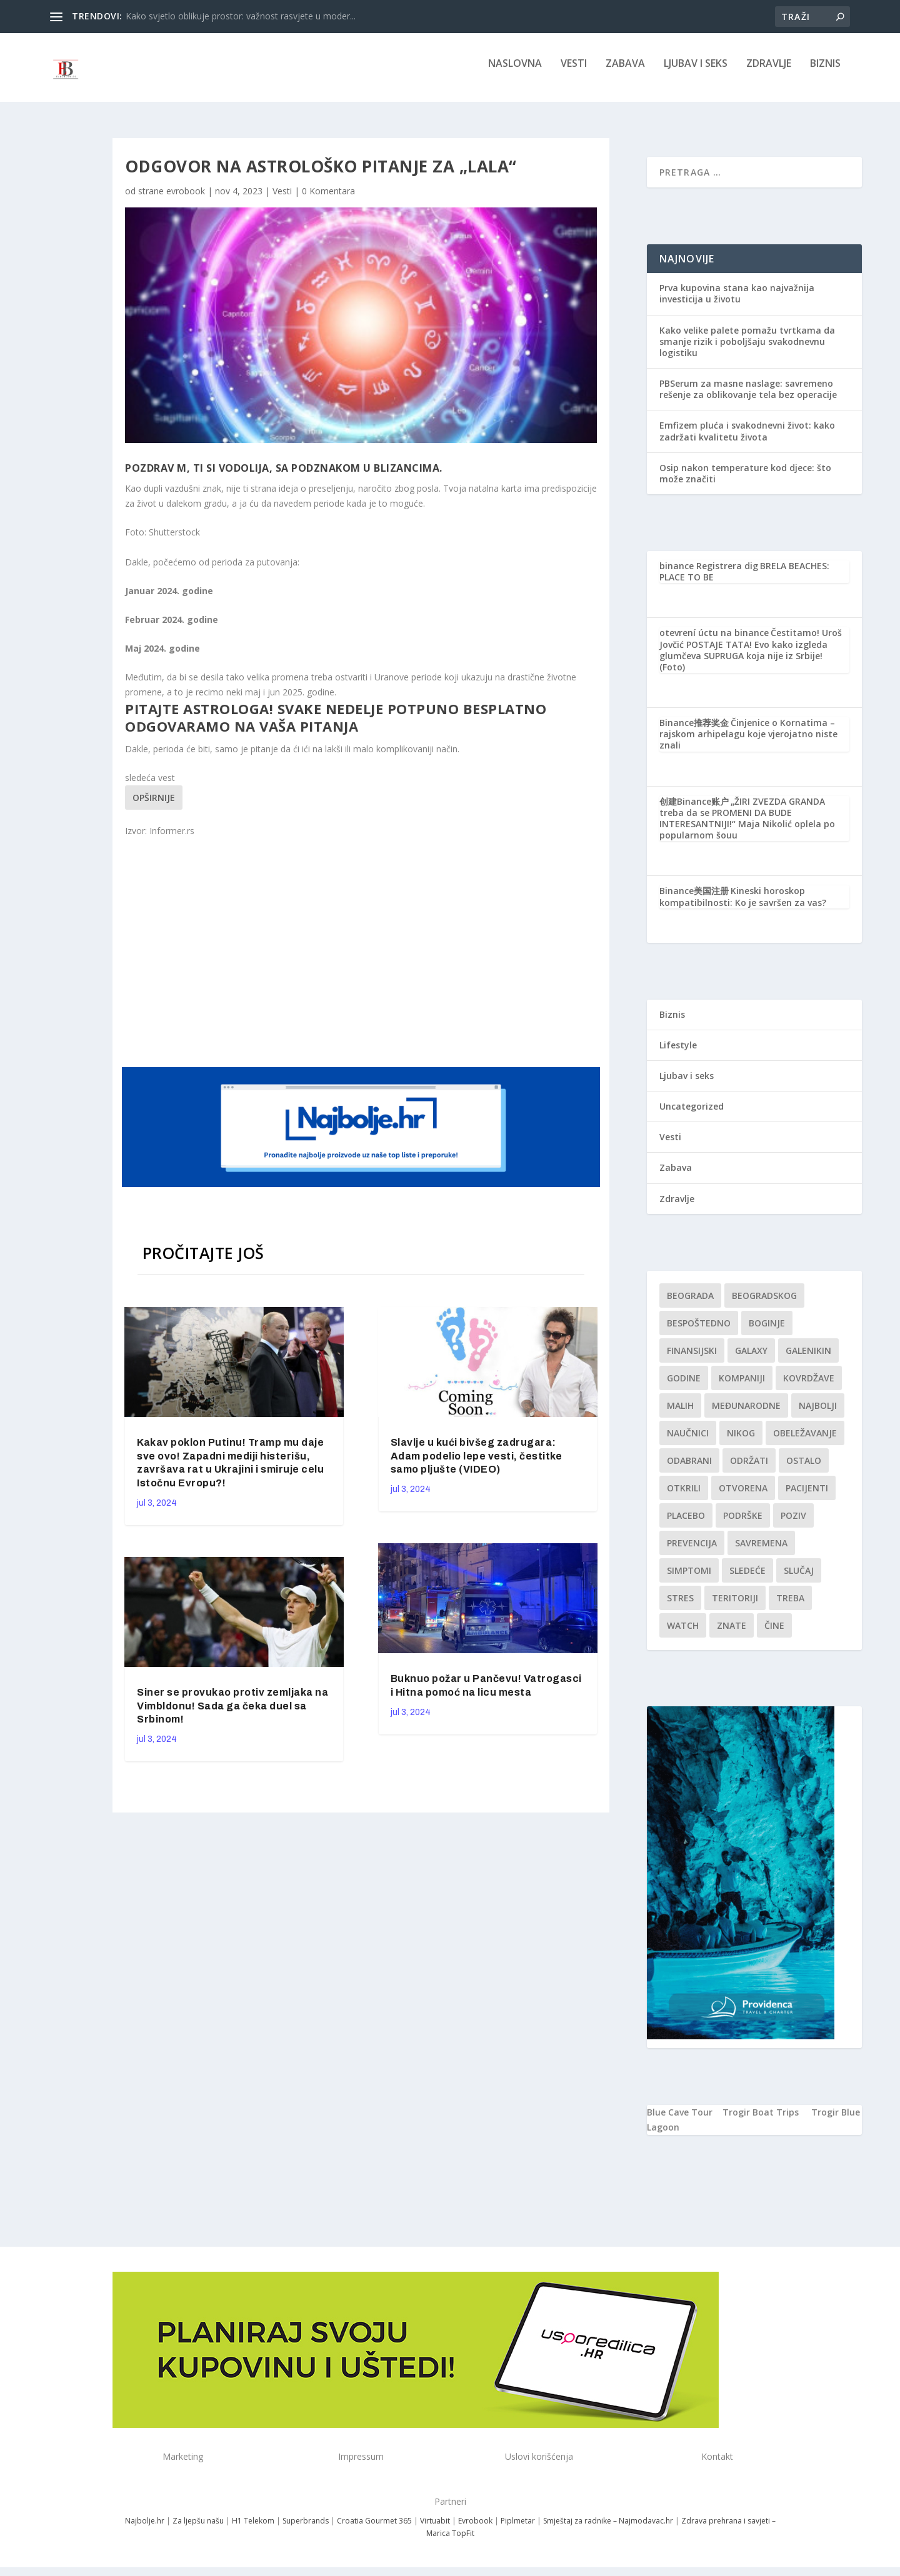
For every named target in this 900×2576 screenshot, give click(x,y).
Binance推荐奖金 (694, 731)
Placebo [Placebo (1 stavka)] (686, 1524)
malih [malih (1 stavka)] (680, 1414)
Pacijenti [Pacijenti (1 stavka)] (807, 1497)
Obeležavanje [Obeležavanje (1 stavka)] (805, 1442)
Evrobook (475, 2529)
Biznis (825, 73)
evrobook (185, 200)
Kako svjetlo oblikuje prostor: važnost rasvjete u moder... (241, 16)
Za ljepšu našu (198, 2529)
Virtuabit (435, 2529)
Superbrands (305, 2529)
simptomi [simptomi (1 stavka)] (689, 1579)
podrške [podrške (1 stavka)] (742, 1524)
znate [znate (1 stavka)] (731, 1634)
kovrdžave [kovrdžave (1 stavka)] (808, 1387)
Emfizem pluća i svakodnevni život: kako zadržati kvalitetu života (747, 439)
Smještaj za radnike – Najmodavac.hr (608, 2529)
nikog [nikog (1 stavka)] (741, 1442)
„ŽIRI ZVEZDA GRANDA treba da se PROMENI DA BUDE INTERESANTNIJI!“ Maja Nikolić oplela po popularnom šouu (747, 827)
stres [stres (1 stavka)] (680, 1607)
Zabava (625, 73)
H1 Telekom (253, 2529)
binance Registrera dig (708, 574)
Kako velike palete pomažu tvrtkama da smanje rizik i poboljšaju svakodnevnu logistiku (747, 350)
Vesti (574, 73)
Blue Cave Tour (679, 2121)
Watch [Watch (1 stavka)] (683, 1634)
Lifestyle (678, 1054)
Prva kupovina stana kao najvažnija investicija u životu (736, 302)
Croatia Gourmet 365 (374, 2529)
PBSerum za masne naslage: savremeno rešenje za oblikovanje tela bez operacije (748, 397)
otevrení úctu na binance (714, 641)
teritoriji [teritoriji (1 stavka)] (735, 1607)
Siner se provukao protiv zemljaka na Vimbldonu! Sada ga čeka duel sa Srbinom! (232, 1715)
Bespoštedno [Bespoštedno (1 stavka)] (699, 1332)
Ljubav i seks (696, 73)
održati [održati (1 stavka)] (749, 1469)
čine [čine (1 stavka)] (774, 1634)
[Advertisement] (362, 959)
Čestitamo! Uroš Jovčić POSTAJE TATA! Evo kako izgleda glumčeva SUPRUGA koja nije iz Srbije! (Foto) (750, 658)
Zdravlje (768, 73)
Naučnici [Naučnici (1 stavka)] (688, 1442)
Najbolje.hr (144, 2529)
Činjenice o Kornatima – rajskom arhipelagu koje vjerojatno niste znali (748, 742)
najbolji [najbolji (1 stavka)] (818, 1414)
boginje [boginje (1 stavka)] (767, 1332)
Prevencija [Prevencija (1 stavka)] (692, 1552)
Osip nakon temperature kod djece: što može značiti (745, 482)
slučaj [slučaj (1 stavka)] (799, 1579)
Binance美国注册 (694, 899)
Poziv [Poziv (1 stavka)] (793, 1524)
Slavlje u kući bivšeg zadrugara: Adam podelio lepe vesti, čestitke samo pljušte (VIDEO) (476, 1465)
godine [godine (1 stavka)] (684, 1387)
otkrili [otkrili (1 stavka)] (684, 1497)
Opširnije (153, 806)
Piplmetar (517, 2529)
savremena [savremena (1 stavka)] (761, 1552)
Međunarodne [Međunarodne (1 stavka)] (746, 1414)
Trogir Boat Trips (760, 2121)
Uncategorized (691, 1115)
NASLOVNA (515, 73)
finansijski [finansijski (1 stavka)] (692, 1359)
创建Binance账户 (694, 810)
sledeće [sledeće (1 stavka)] (747, 1579)
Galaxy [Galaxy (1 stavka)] (751, 1359)
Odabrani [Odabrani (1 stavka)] (689, 1469)
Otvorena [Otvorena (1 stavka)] (743, 1497)
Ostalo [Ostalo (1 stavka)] (803, 1469)
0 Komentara (328, 200)
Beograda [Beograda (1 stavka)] (690, 1304)
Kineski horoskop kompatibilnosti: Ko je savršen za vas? (742, 905)
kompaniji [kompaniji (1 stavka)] (742, 1387)
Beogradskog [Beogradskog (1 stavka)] (764, 1304)
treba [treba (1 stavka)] (790, 1607)
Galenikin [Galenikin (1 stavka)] (808, 1359)
